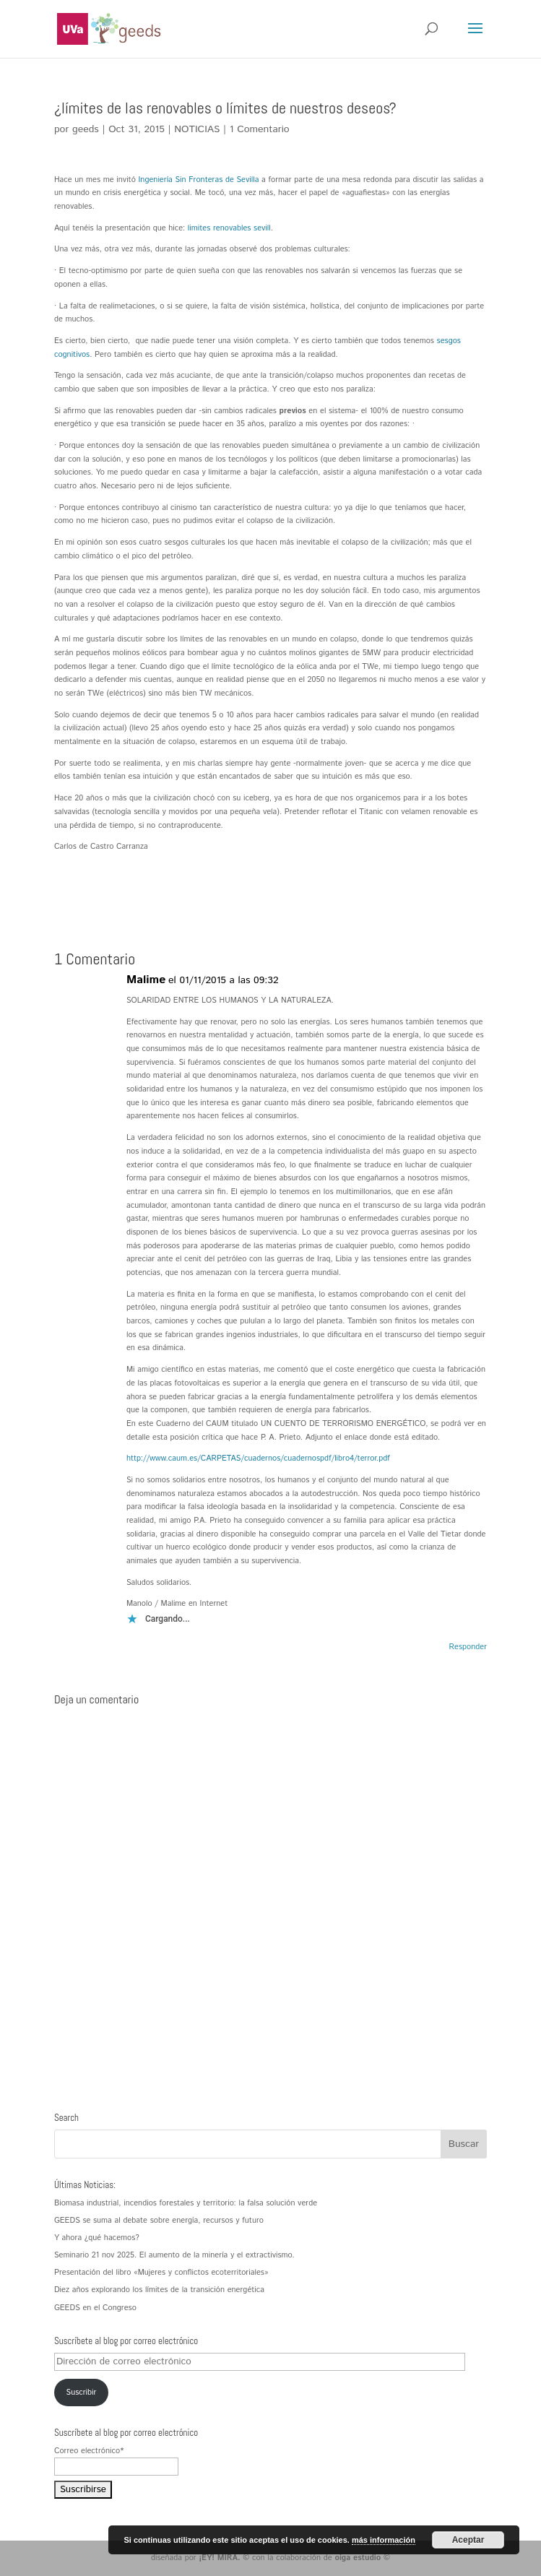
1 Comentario (260, 129)
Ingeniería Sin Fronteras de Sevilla (199, 180)
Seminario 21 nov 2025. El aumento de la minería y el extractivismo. (174, 2255)
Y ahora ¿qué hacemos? (96, 2238)
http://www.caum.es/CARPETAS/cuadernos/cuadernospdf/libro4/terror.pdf (258, 1458)
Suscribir (81, 2392)
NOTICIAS (197, 129)
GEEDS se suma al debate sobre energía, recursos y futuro (159, 2220)
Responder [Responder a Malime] (468, 1647)
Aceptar (468, 2540)
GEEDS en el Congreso (95, 2308)
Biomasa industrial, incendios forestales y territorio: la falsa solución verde (185, 2203)
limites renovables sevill (229, 228)
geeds (85, 129)
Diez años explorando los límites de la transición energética (159, 2290)
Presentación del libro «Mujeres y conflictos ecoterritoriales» (161, 2272)
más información (383, 2540)
